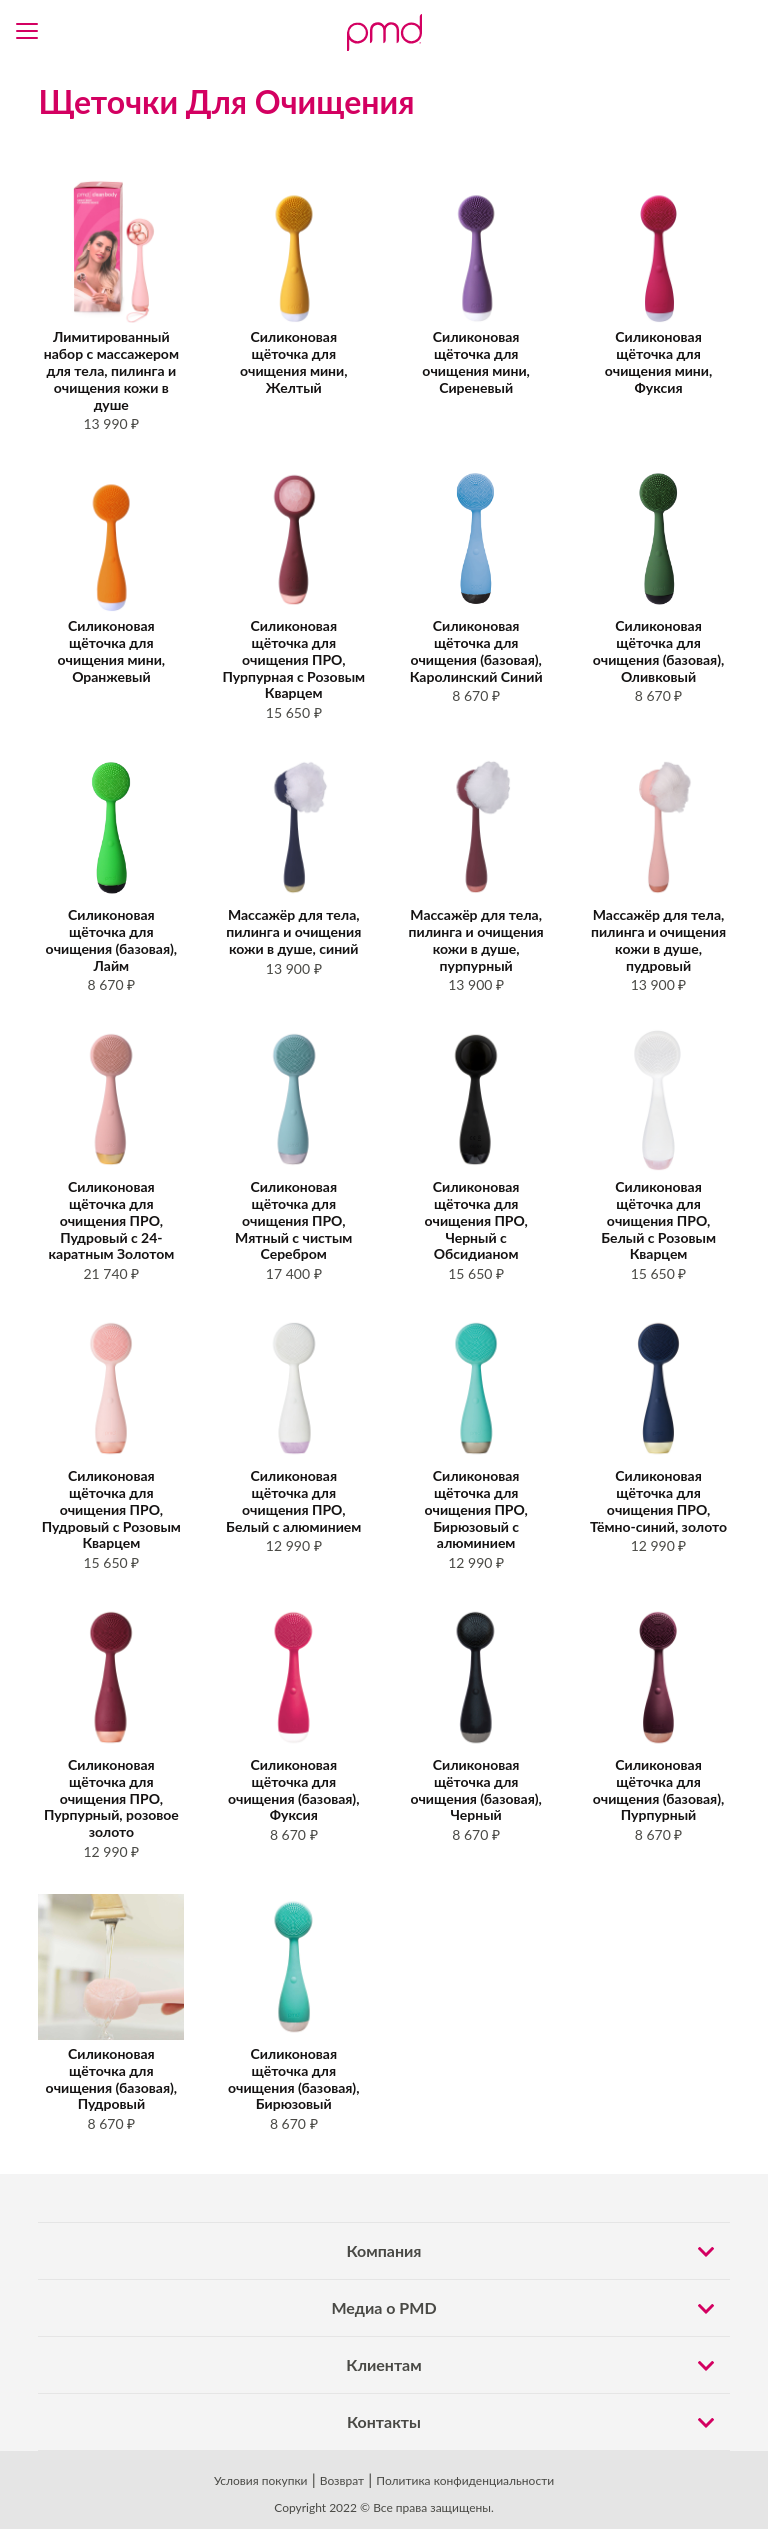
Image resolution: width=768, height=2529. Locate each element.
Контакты (538, 2422)
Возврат (342, 2480)
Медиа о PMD (530, 2308)
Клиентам (537, 2365)
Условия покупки (261, 2480)
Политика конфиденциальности (465, 2480)
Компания (538, 2251)
